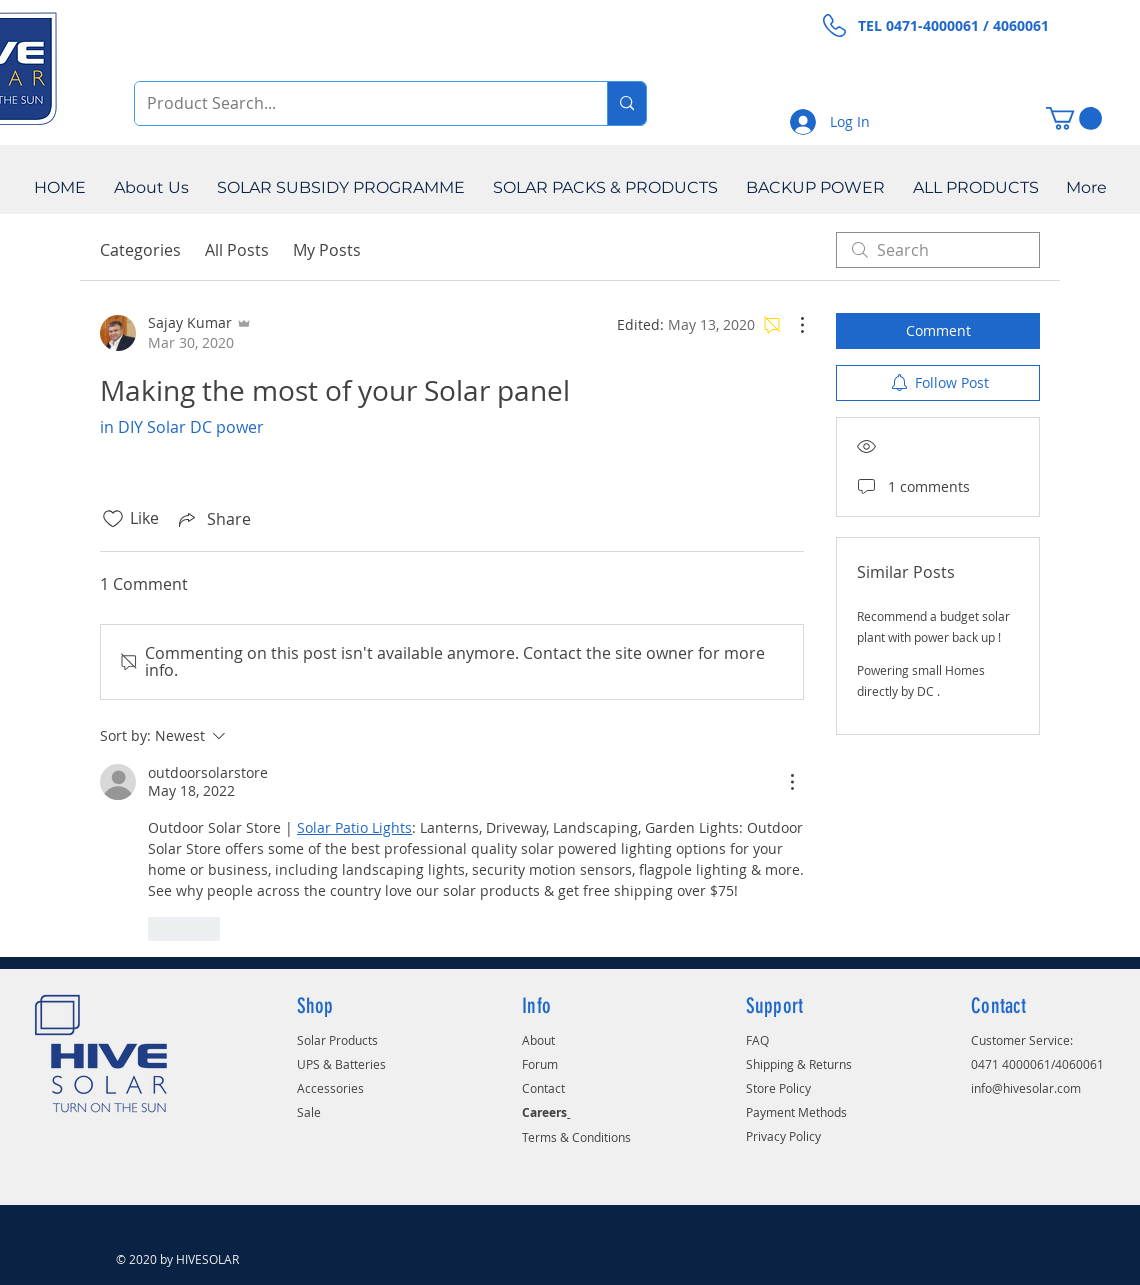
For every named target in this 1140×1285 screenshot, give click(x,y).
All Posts (237, 250)
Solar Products (337, 1040)
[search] (938, 250)
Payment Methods (796, 1112)
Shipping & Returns (799, 1064)
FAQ (757, 1040)
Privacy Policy (783, 1136)
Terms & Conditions (576, 1137)
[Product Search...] (356, 103)
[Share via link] (213, 519)
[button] (1074, 118)
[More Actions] (792, 325)
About (538, 1040)
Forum (540, 1064)
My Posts (327, 250)
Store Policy (778, 1088)
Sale (309, 1112)
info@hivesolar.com (1026, 1088)
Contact (543, 1088)
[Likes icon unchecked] (113, 519)
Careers (544, 1112)
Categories (140, 250)
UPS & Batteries (341, 1064)
